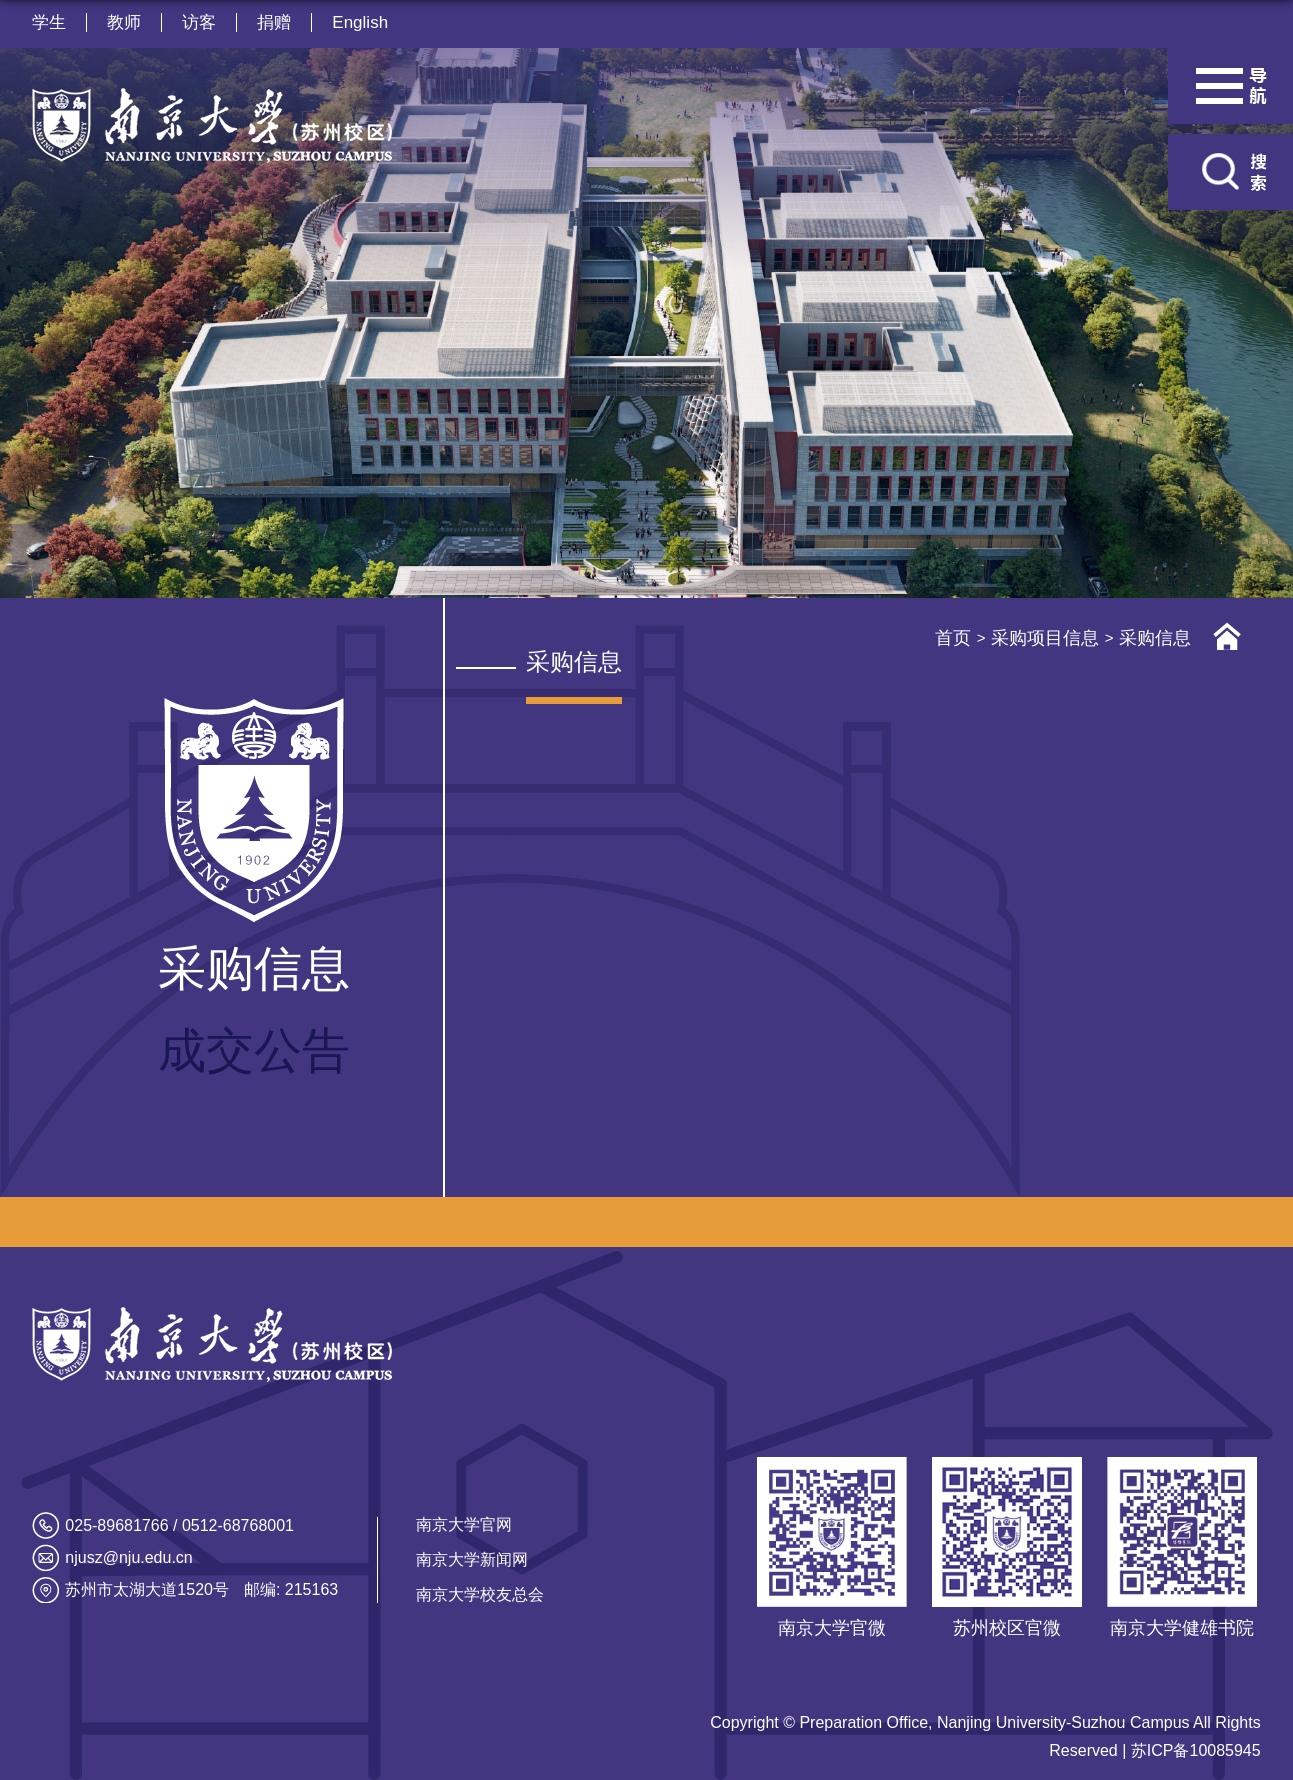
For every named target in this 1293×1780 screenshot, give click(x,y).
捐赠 (274, 22)
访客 (199, 22)
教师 (124, 22)
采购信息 (1155, 638)
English (360, 22)
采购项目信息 (1045, 638)
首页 (953, 638)
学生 (49, 22)
